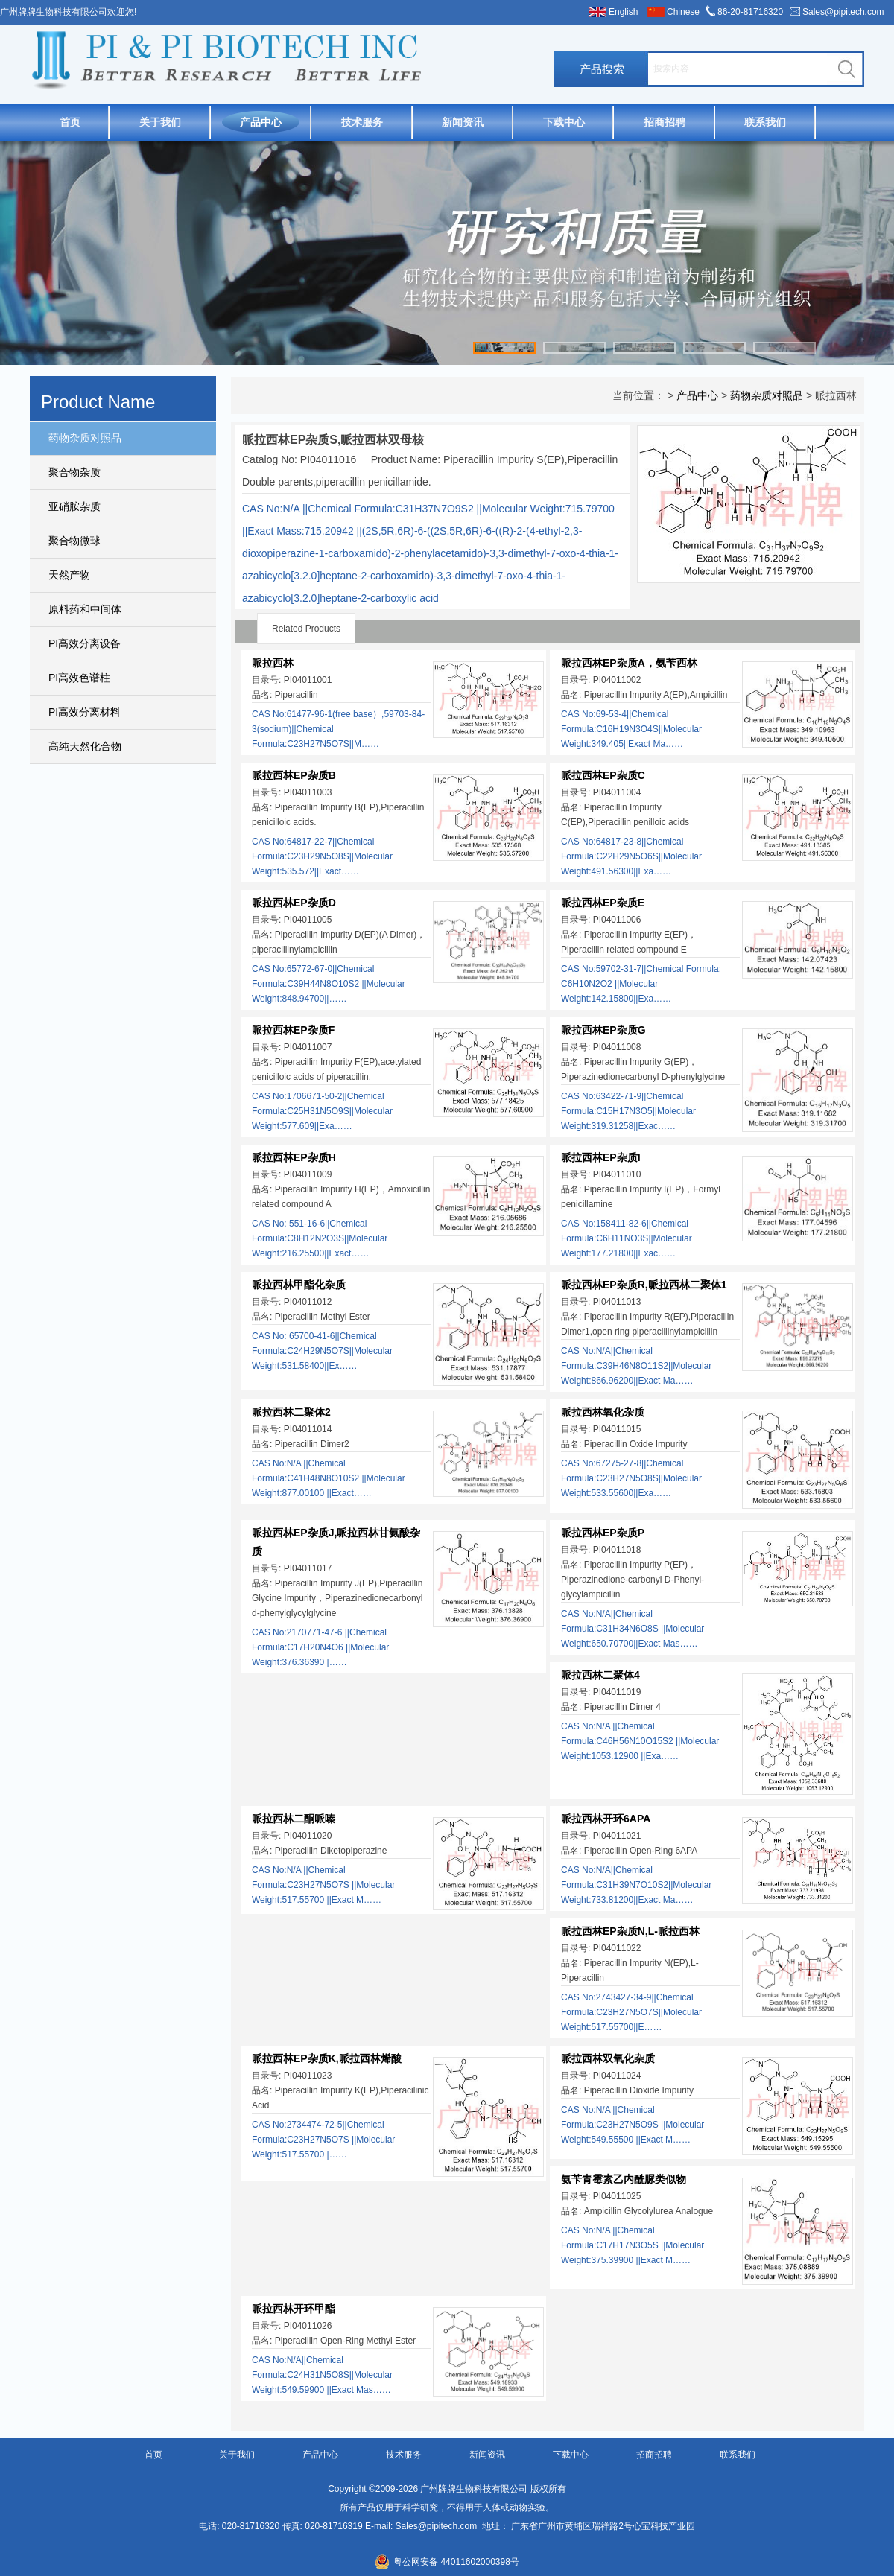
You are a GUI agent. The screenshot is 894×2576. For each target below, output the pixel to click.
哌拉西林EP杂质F (293, 1030)
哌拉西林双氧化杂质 (608, 2058)
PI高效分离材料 (84, 712)
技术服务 (362, 122)
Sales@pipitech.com (843, 12)
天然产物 (69, 575)
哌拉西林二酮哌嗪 (293, 1819)
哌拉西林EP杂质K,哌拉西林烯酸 (327, 2058)
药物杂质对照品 (84, 438)
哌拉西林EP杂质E (602, 903)
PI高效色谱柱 (79, 678)
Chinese (683, 12)
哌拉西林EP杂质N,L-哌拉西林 (630, 1931)
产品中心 (261, 122)
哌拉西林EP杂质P (602, 1533)
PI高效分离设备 (84, 643)
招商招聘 (664, 122)
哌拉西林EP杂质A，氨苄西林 (629, 663)
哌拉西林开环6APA (605, 1819)
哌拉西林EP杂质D (294, 903)
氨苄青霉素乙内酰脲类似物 (623, 2179)
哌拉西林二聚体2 (291, 1412)
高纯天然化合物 (84, 746)
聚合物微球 (74, 541)
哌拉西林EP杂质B (294, 775)
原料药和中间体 (84, 609)
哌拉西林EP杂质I (601, 1157)
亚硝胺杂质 (74, 506)
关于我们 (160, 122)
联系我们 (765, 122)
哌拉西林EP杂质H (294, 1157)
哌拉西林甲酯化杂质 (299, 1285)
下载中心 (564, 122)
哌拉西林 (273, 663)
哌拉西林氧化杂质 (602, 1412)
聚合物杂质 (74, 472)
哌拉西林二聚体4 (600, 1675)
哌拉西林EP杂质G (603, 1030)
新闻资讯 (463, 122)
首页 (70, 122)
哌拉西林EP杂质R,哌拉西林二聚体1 (643, 1285)
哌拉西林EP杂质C (603, 775)
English (623, 12)
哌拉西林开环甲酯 (293, 2309)
